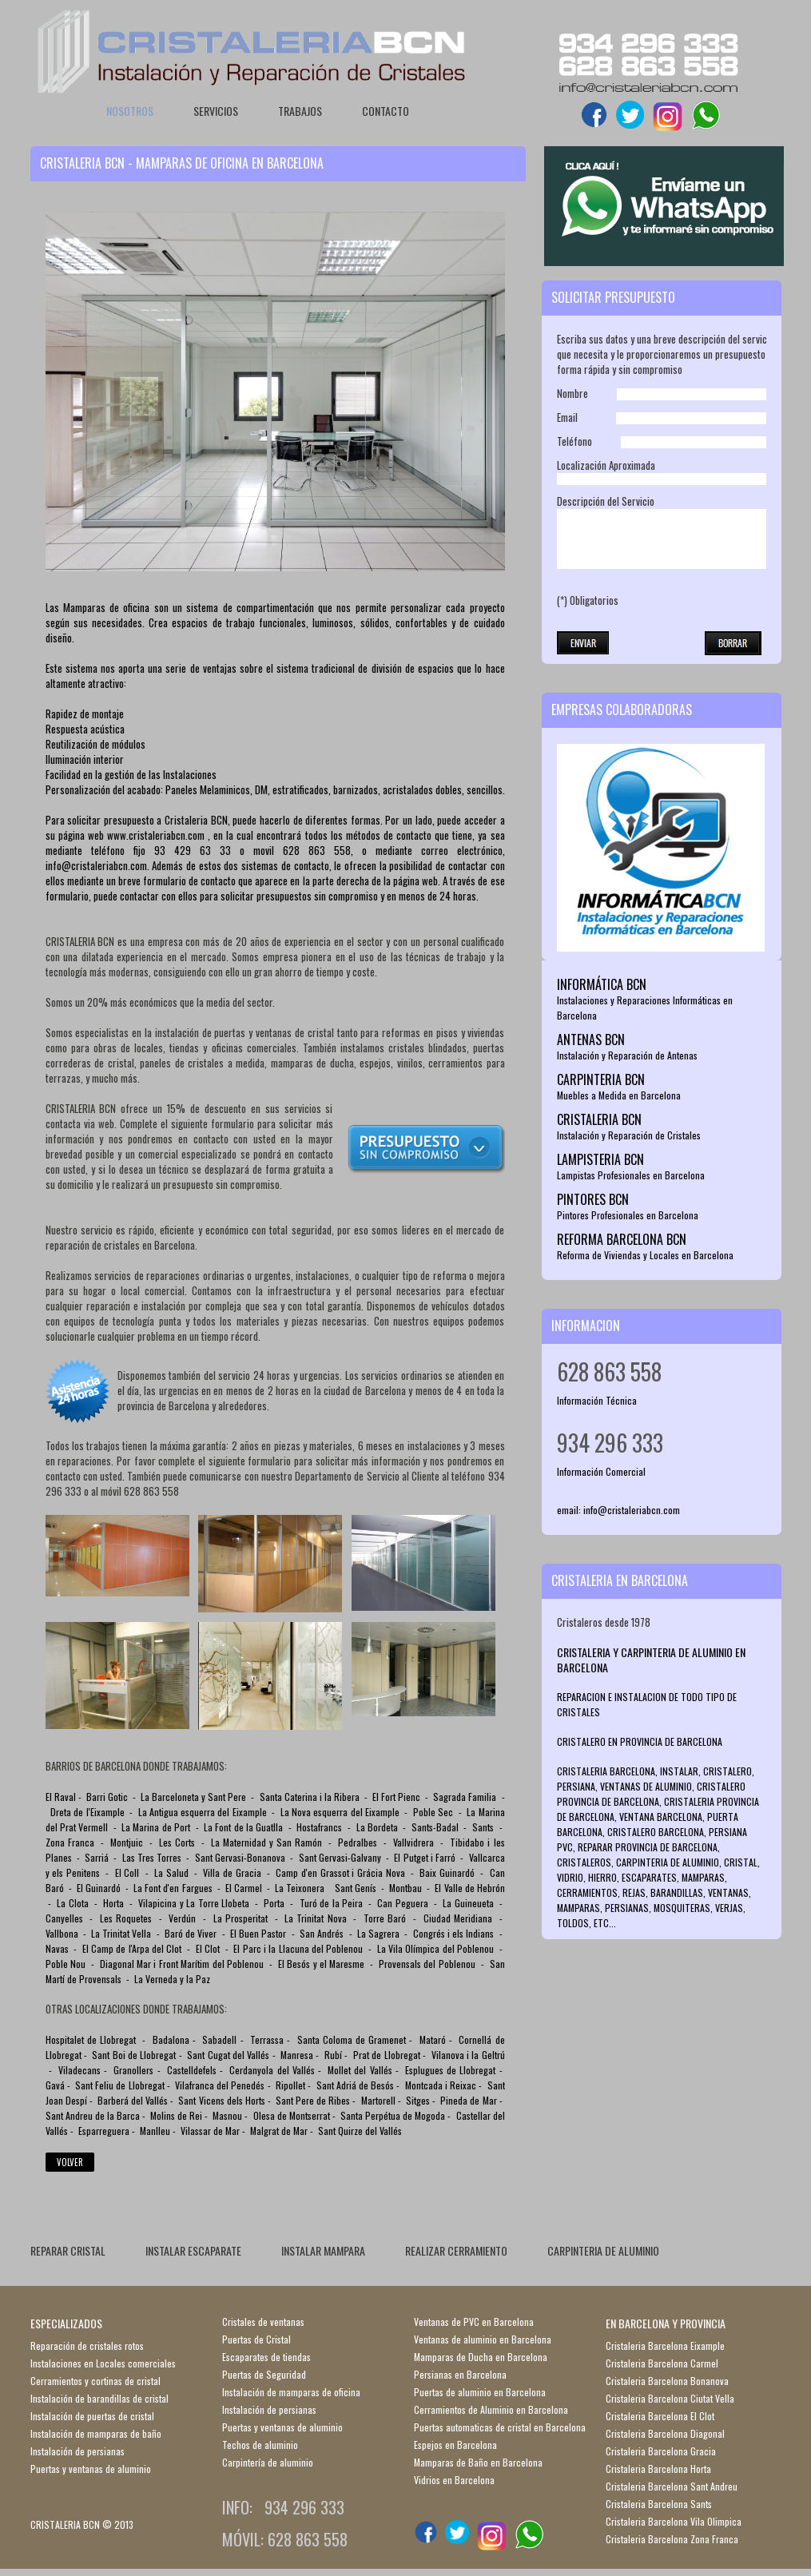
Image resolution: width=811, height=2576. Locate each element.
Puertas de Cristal (256, 2339)
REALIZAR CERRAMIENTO (456, 2250)
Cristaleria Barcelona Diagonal (665, 2433)
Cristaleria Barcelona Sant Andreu (671, 2486)
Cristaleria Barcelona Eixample (665, 2345)
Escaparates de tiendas (266, 2356)
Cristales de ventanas (263, 2321)
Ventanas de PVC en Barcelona (474, 2321)
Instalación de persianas (77, 2451)
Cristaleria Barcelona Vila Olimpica (673, 2521)
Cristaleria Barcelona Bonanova (667, 2380)
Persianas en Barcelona (460, 2374)
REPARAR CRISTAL (67, 2250)
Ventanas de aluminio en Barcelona (482, 2339)
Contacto (385, 110)
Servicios (215, 110)
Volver (70, 2162)
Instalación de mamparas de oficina (291, 2392)
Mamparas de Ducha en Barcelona (480, 2356)
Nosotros (129, 110)
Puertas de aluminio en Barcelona (480, 2392)
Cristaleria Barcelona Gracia (661, 2451)
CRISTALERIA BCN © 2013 (81, 2524)
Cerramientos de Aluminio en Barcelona (491, 2409)
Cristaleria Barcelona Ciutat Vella (670, 2398)
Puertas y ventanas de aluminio (90, 2468)
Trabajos (300, 110)
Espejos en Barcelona (455, 2444)
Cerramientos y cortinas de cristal (95, 2380)
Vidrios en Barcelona (454, 2480)
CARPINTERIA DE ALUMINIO (603, 2250)
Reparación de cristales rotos (87, 2345)
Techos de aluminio (260, 2444)
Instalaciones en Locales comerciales (103, 2363)
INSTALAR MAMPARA (323, 2250)
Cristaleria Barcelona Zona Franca (672, 2539)
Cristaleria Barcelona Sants (659, 2503)
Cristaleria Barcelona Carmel (662, 2363)
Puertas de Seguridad (264, 2374)
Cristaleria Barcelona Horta (658, 2468)
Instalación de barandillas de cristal (99, 2398)
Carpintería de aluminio (267, 2462)
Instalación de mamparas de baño (95, 2433)
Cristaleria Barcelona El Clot (660, 2416)
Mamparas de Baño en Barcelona (478, 2462)
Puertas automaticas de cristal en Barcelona (500, 2427)
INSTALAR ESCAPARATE (193, 2250)
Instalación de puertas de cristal (92, 2416)
